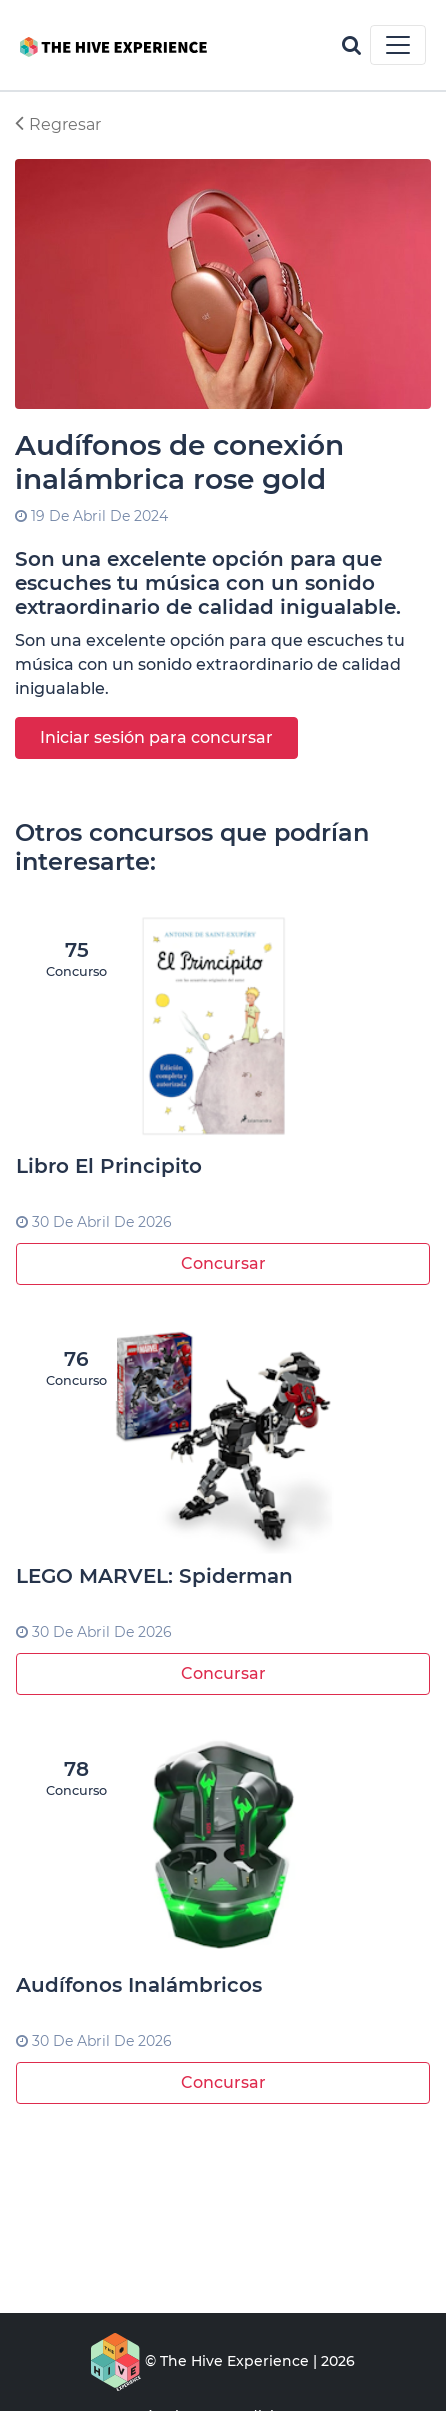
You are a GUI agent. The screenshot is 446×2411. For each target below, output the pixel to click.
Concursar (223, 1263)
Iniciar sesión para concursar (156, 737)
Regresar (58, 124)
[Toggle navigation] (398, 45)
